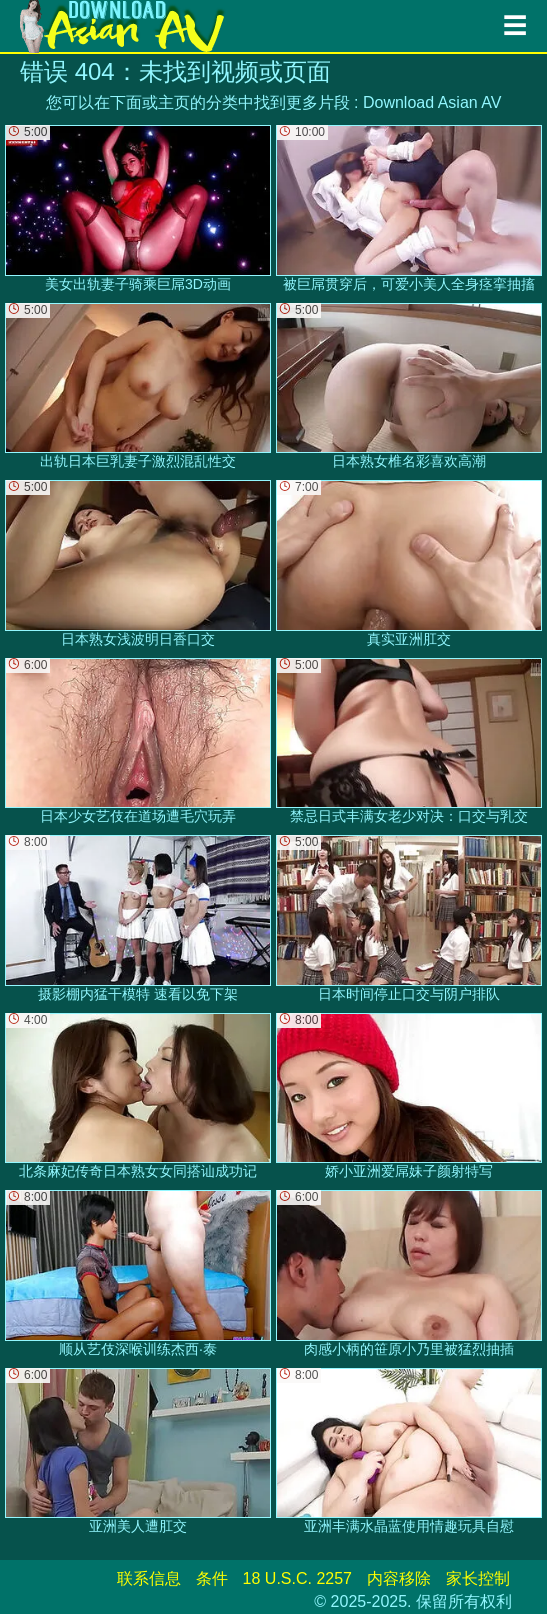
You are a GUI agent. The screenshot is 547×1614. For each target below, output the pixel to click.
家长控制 (478, 1578)
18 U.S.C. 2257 (297, 1578)
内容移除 (399, 1578)
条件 (212, 1578)
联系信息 (149, 1578)
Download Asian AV (432, 102)
